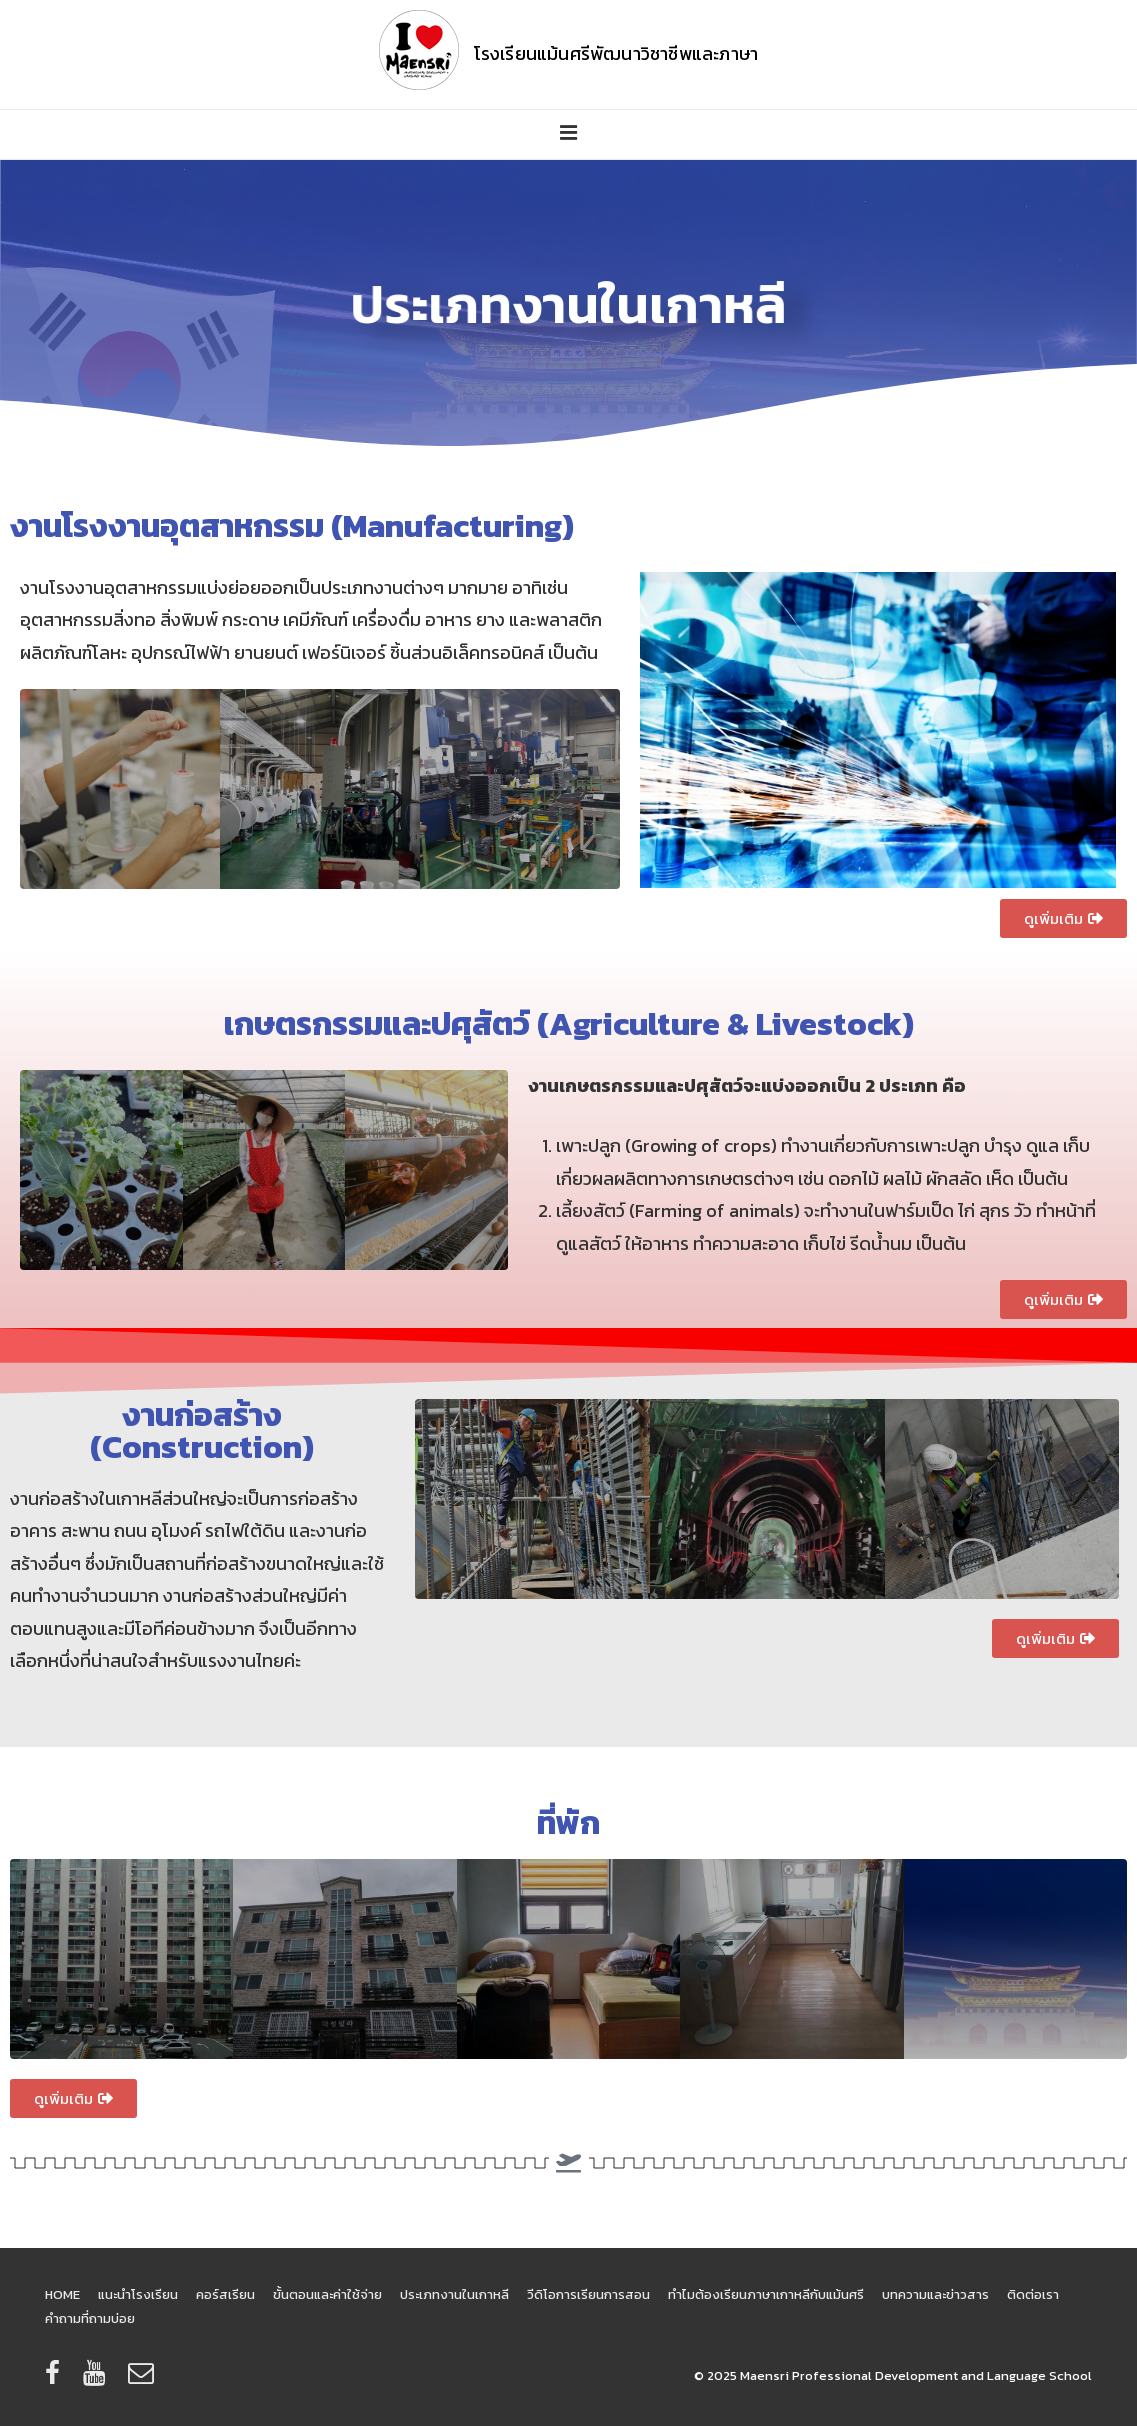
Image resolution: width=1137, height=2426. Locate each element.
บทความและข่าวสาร (935, 2294)
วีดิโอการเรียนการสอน (588, 2294)
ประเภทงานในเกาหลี (454, 2294)
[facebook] (56, 2379)
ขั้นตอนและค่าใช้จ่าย (327, 2294)
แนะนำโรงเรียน (138, 2294)
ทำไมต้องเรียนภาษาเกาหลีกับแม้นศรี (766, 2294)
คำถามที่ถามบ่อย (90, 2318)
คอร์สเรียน (225, 2294)
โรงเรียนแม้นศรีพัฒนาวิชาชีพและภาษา (616, 53)
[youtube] (98, 2379)
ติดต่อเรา (1033, 2294)
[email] (143, 2379)
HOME (62, 2294)
